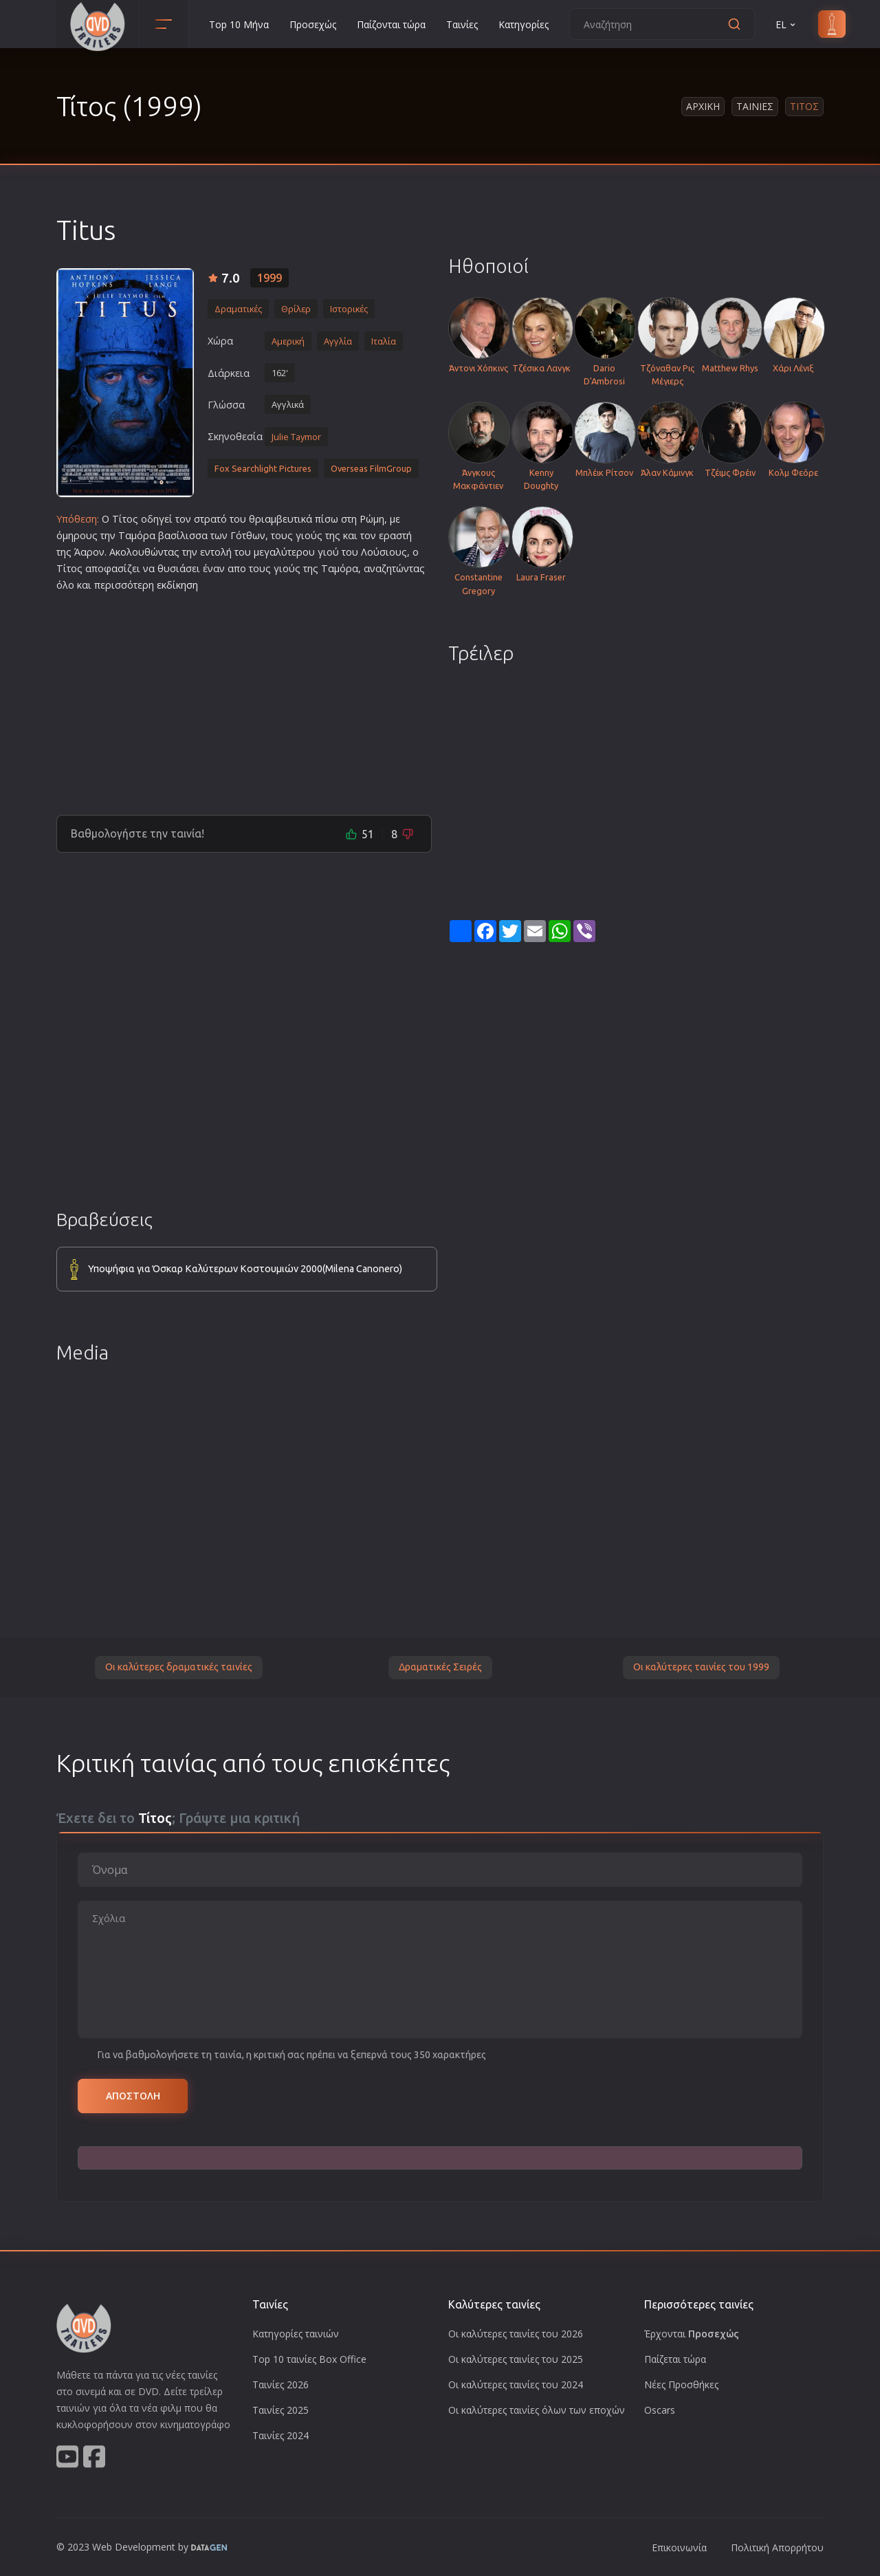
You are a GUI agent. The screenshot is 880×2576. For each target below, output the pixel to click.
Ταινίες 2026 (280, 2384)
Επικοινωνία (679, 2547)
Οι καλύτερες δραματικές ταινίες (178, 1666)
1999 (269, 277)
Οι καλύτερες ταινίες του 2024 (515, 2384)
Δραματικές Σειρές (440, 1666)
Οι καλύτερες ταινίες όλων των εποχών (536, 2409)
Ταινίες (462, 24)
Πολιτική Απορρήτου (777, 2547)
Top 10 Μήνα (239, 24)
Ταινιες (754, 106)
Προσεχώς (312, 24)
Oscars (659, 2409)
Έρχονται (691, 2333)
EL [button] (787, 24)
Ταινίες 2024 (280, 2435)
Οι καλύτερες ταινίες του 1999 (701, 1666)
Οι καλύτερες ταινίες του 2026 (515, 2333)
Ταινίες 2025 (280, 2409)
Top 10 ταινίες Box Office (309, 2359)
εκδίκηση (177, 584)
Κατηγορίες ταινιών (295, 2333)
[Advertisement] (244, 698)
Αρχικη (703, 106)
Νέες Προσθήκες (681, 2384)
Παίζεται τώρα (675, 2359)
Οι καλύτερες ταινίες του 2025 (515, 2359)
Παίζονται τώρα (391, 24)
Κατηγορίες (523, 24)
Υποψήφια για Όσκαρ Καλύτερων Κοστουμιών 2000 (245, 1269)
